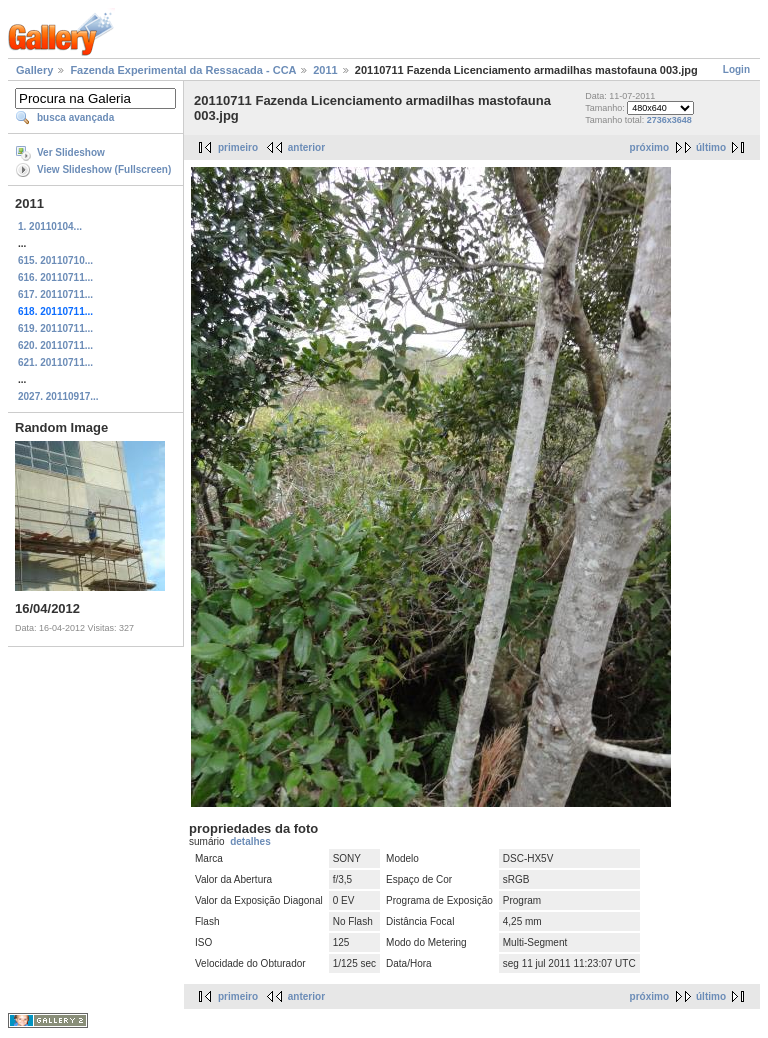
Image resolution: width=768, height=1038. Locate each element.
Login (736, 69)
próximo (649, 147)
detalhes (250, 841)
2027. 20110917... (58, 396)
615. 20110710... (55, 260)
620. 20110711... (55, 345)
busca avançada (75, 117)
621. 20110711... (55, 362)
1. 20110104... (50, 226)
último (711, 147)
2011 (325, 70)
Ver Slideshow (71, 152)
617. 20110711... (55, 294)
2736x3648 (669, 120)
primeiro (238, 147)
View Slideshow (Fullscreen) (104, 169)
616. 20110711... (55, 277)
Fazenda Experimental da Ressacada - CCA (183, 70)
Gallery (34, 70)
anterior (306, 147)
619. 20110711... (55, 328)
